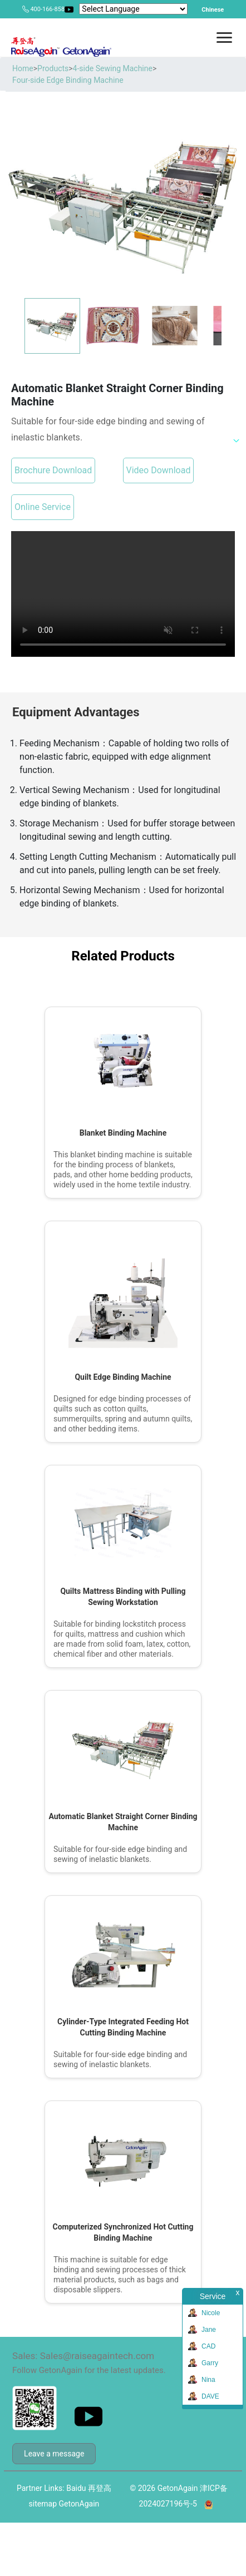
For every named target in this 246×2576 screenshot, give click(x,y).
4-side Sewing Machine (112, 68)
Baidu (76, 2488)
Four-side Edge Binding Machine (67, 80)
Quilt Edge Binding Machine (123, 1377)
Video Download (158, 470)
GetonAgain (78, 2503)
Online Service (42, 507)
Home (22, 68)
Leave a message (54, 2453)
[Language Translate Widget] (133, 8)
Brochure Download (53, 470)
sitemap (43, 2503)
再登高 (99, 2488)
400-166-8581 (49, 9)
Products (52, 68)
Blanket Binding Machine (123, 1132)
